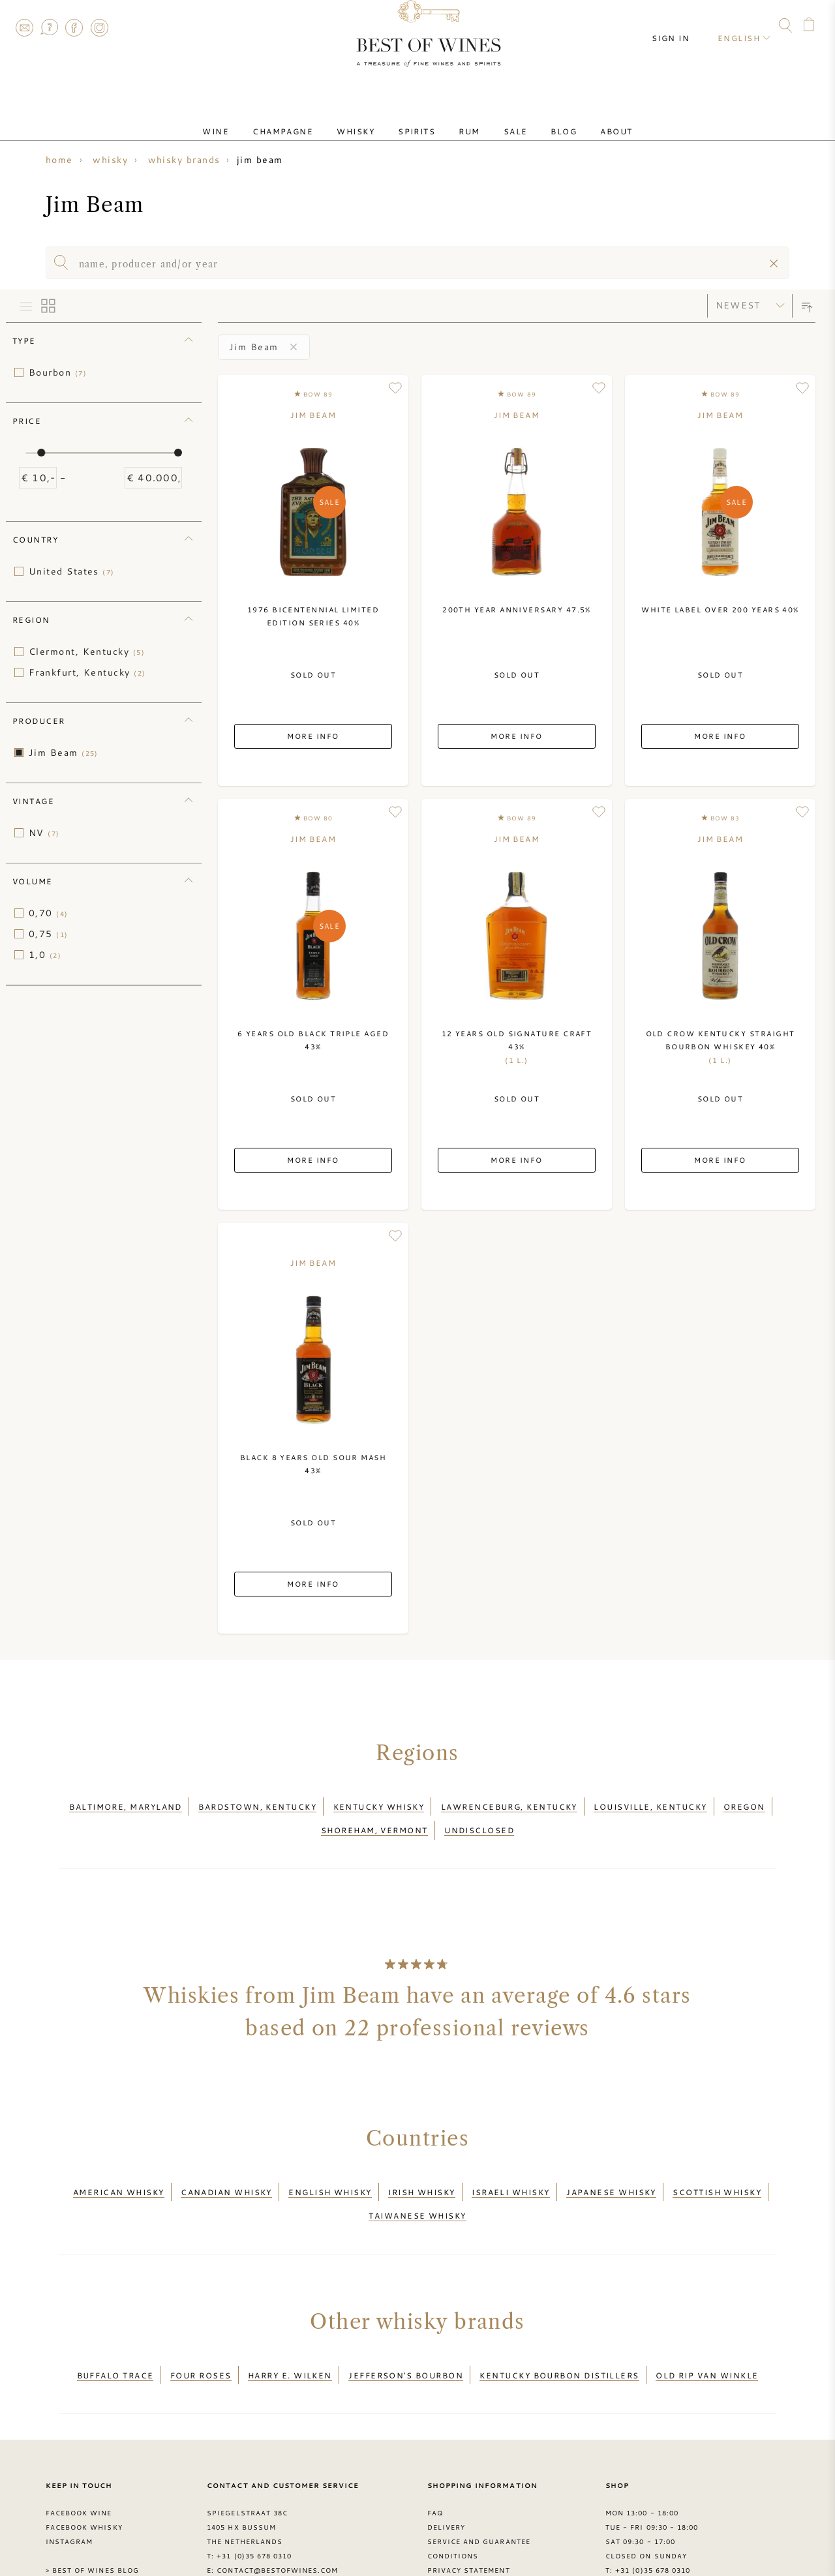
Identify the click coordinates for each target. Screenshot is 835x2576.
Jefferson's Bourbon (405, 2338)
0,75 (48, 934)
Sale (500, 119)
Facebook (74, 27)
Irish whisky (421, 2171)
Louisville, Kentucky (650, 1802)
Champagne (309, 119)
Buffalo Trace (115, 2338)
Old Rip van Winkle (707, 2338)
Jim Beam (64, 752)
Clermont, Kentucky (87, 651)
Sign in (682, 26)
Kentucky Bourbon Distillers (559, 2338)
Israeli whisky (510, 2171)
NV (44, 833)
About (580, 119)
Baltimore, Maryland (125, 1802)
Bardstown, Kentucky (257, 1802)
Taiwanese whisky (417, 2187)
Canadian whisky (226, 2171)
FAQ (49, 27)
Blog (537, 119)
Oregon (744, 1802)
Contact (24, 27)
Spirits (421, 119)
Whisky (371, 119)
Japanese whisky (611, 2171)
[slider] (41, 453)
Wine (252, 119)
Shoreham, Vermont (374, 1818)
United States (72, 571)
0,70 (48, 913)
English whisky (329, 2171)
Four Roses (201, 2338)
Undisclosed (479, 1818)
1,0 (45, 955)
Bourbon (58, 372)
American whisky (118, 2171)
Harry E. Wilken (290, 2338)
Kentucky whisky (379, 1802)
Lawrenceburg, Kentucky (509, 1802)
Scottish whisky (717, 2171)
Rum (463, 119)
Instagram (99, 27)
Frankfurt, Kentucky (87, 672)
